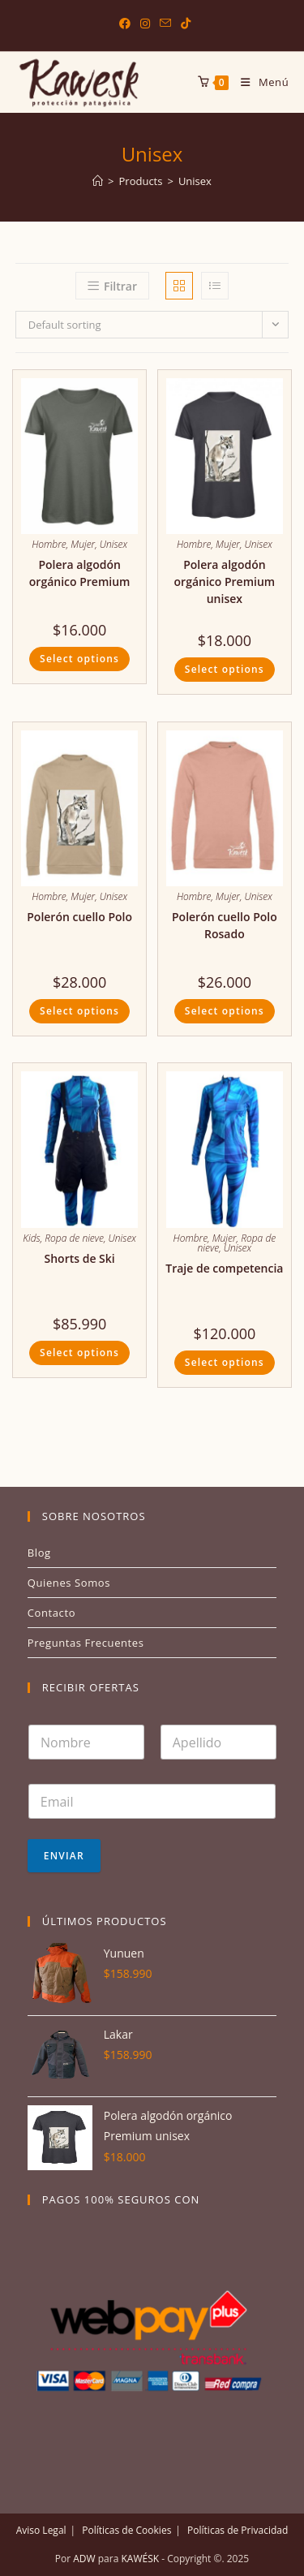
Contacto (51, 1612)
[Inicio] (97, 181)
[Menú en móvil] (259, 82)
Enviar (64, 1856)
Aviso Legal (41, 2530)
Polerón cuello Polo (79, 916)
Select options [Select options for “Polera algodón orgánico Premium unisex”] (224, 669)
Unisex (195, 181)
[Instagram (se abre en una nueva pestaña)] (145, 23)
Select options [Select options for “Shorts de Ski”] (79, 1352)
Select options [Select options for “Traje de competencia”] (224, 1362)
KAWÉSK (138, 2558)
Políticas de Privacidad (237, 2530)
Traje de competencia (224, 1268)
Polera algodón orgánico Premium (80, 573)
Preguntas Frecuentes (86, 1642)
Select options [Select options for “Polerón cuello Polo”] (79, 1011)
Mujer (83, 544)
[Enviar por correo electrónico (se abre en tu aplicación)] (165, 23)
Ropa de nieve (74, 1238)
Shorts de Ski (80, 1258)
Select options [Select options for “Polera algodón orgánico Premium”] (79, 659)
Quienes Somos (69, 1582)
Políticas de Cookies (126, 2530)
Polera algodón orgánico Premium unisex (225, 581)
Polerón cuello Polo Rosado (224, 925)
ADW (83, 2558)
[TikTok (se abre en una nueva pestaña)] (183, 23)
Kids (31, 1238)
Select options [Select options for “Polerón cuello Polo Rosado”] (224, 1011)
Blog (39, 1552)
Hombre (49, 544)
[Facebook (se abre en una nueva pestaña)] (124, 23)
